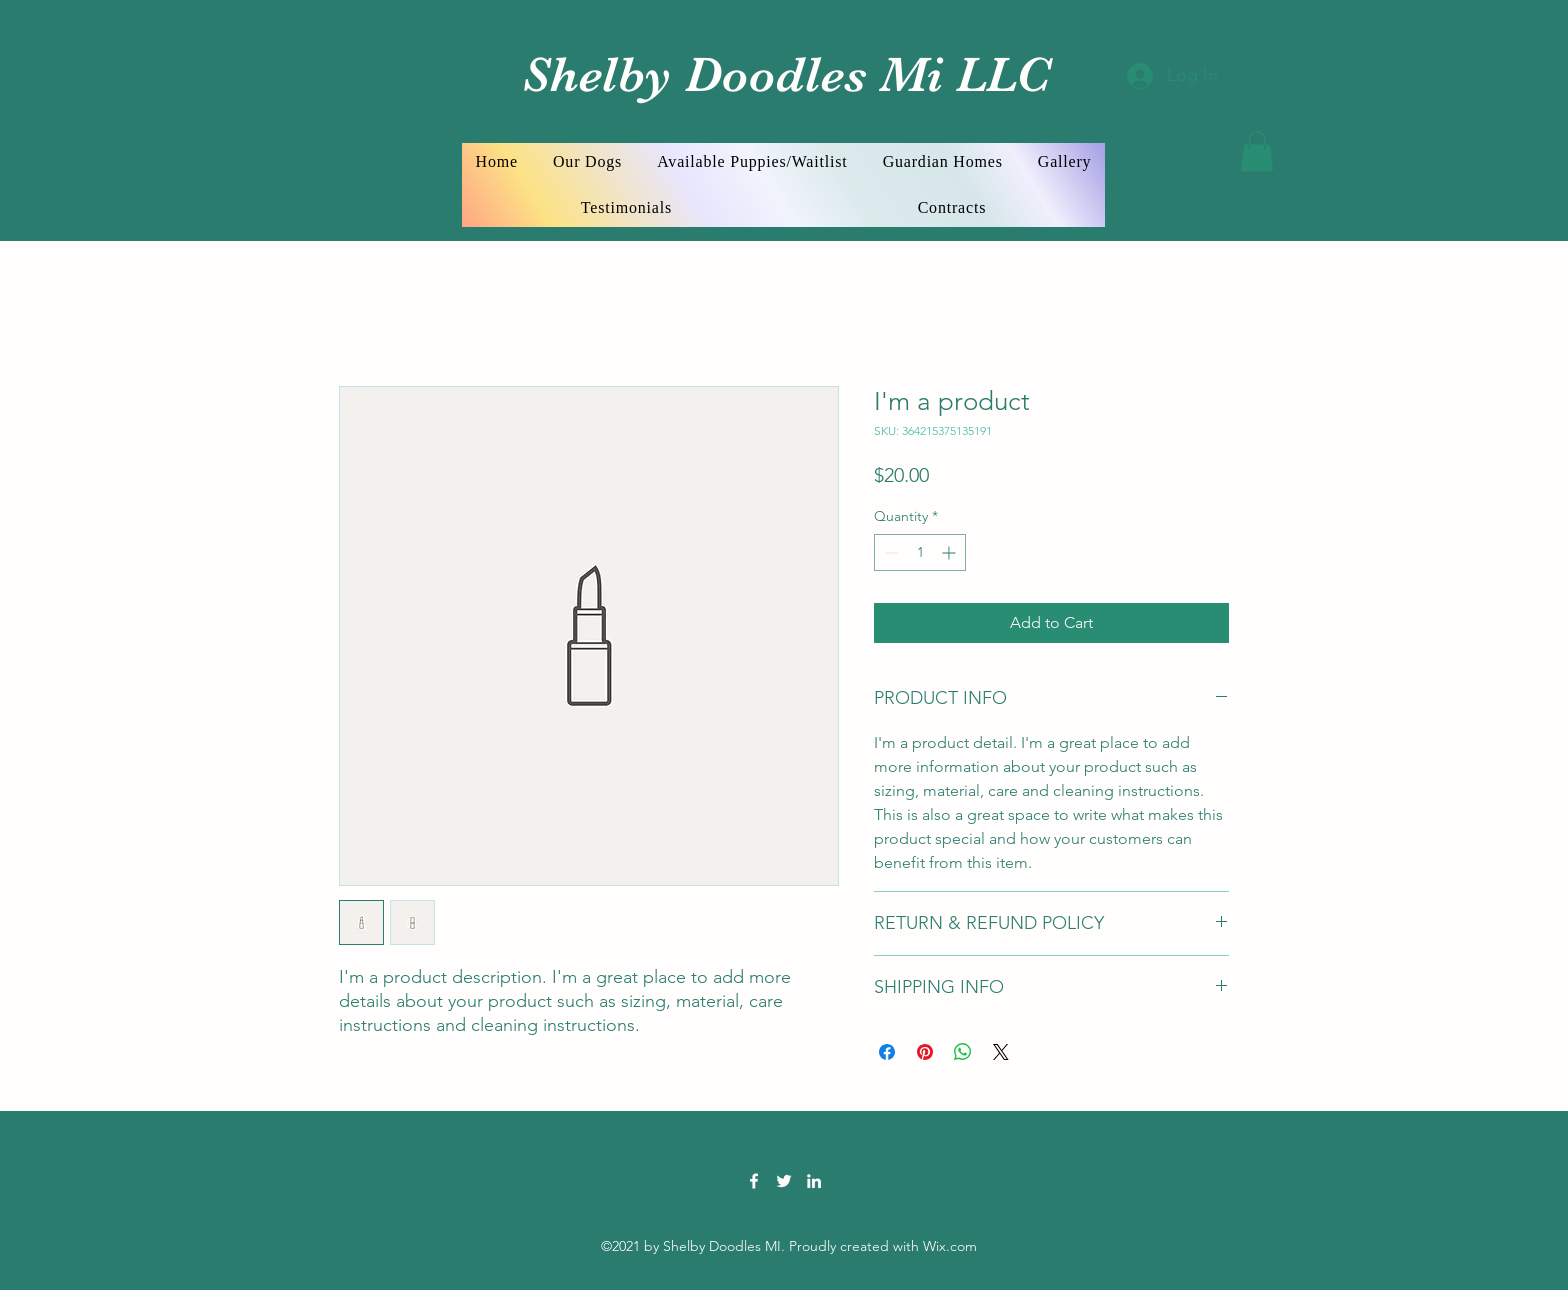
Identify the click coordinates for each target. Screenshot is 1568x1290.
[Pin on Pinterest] (925, 1052)
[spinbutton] (920, 552)
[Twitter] (784, 1181)
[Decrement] (889, 552)
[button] (1257, 151)
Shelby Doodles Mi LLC (779, 74)
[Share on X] (1001, 1052)
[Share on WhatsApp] (963, 1052)
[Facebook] (754, 1181)
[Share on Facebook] (887, 1052)
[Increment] (950, 552)
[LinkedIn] (814, 1181)
